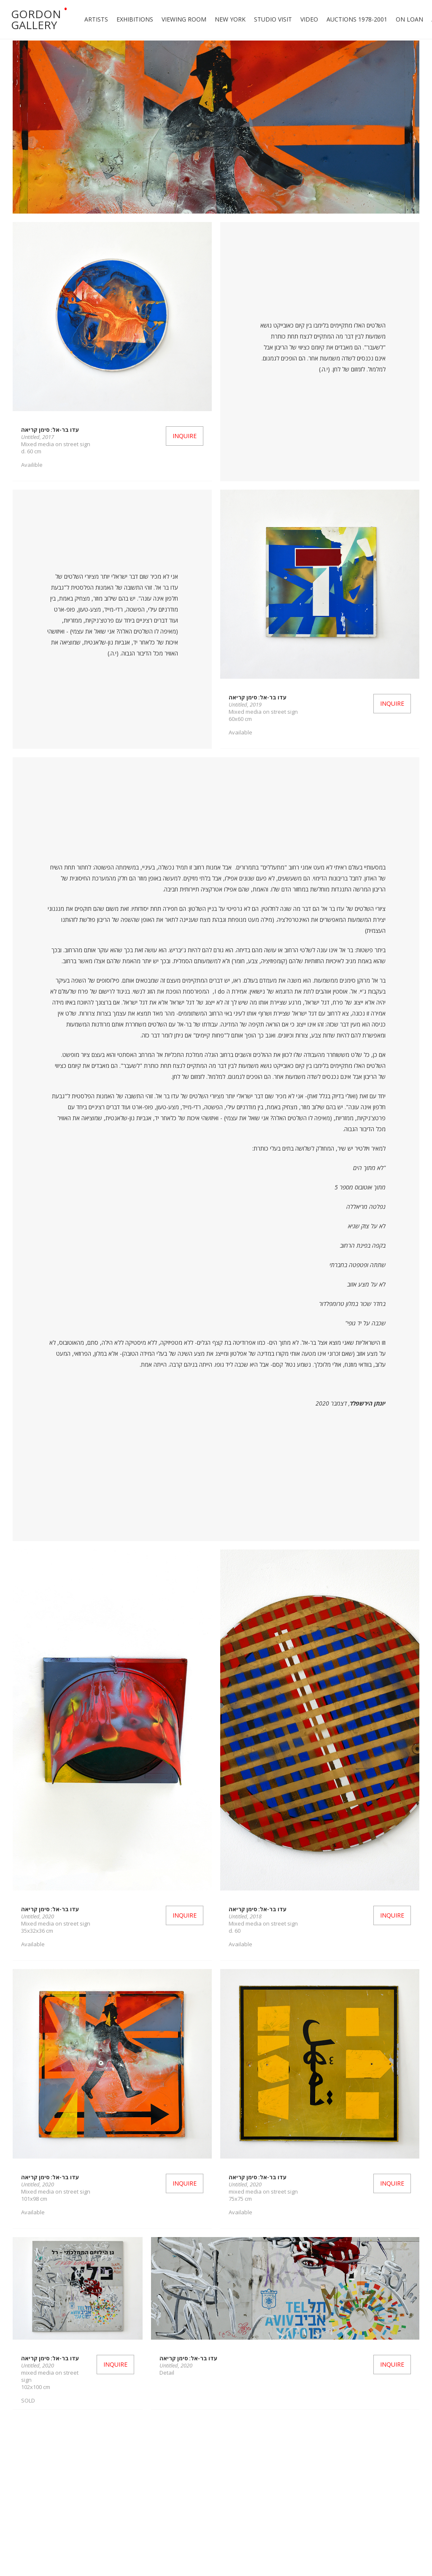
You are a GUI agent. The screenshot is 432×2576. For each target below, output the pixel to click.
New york (230, 19)
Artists (96, 19)
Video (309, 19)
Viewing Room (184, 19)
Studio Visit (273, 19)
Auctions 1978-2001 (357, 19)
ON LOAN (409, 19)
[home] (38, 19)
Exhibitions (134, 19)
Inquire (185, 436)
